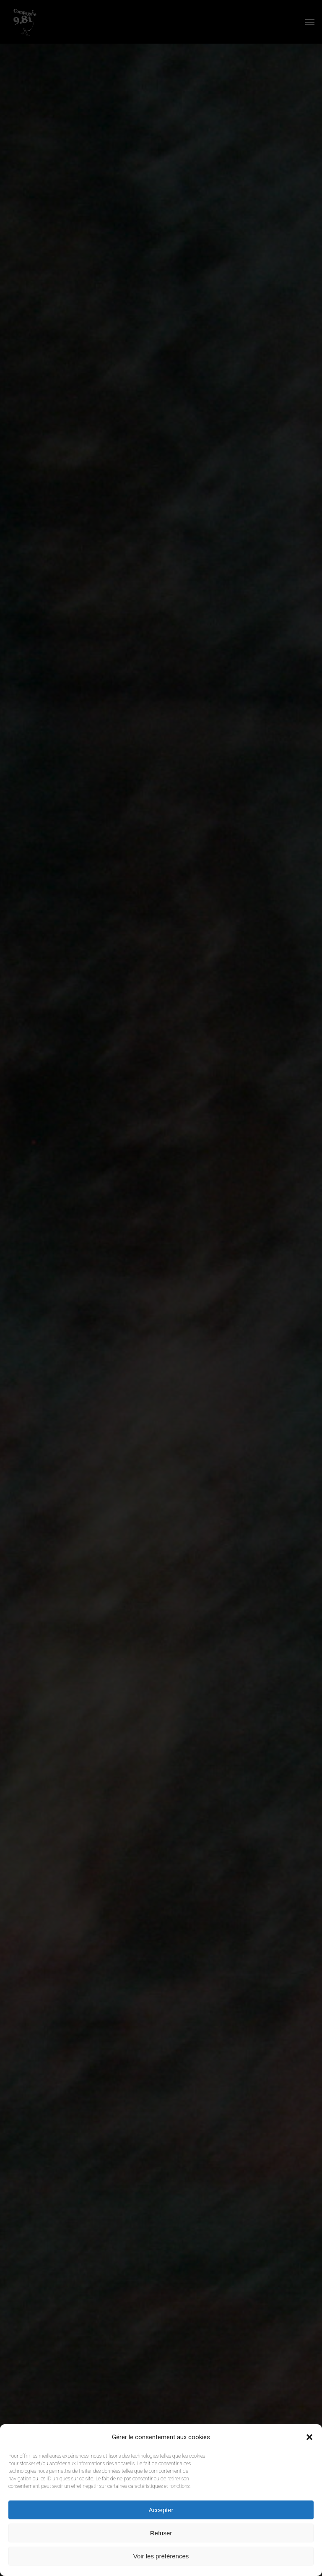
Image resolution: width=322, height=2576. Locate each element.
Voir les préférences (161, 2556)
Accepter (160, 2509)
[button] (309, 2437)
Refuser (161, 2533)
